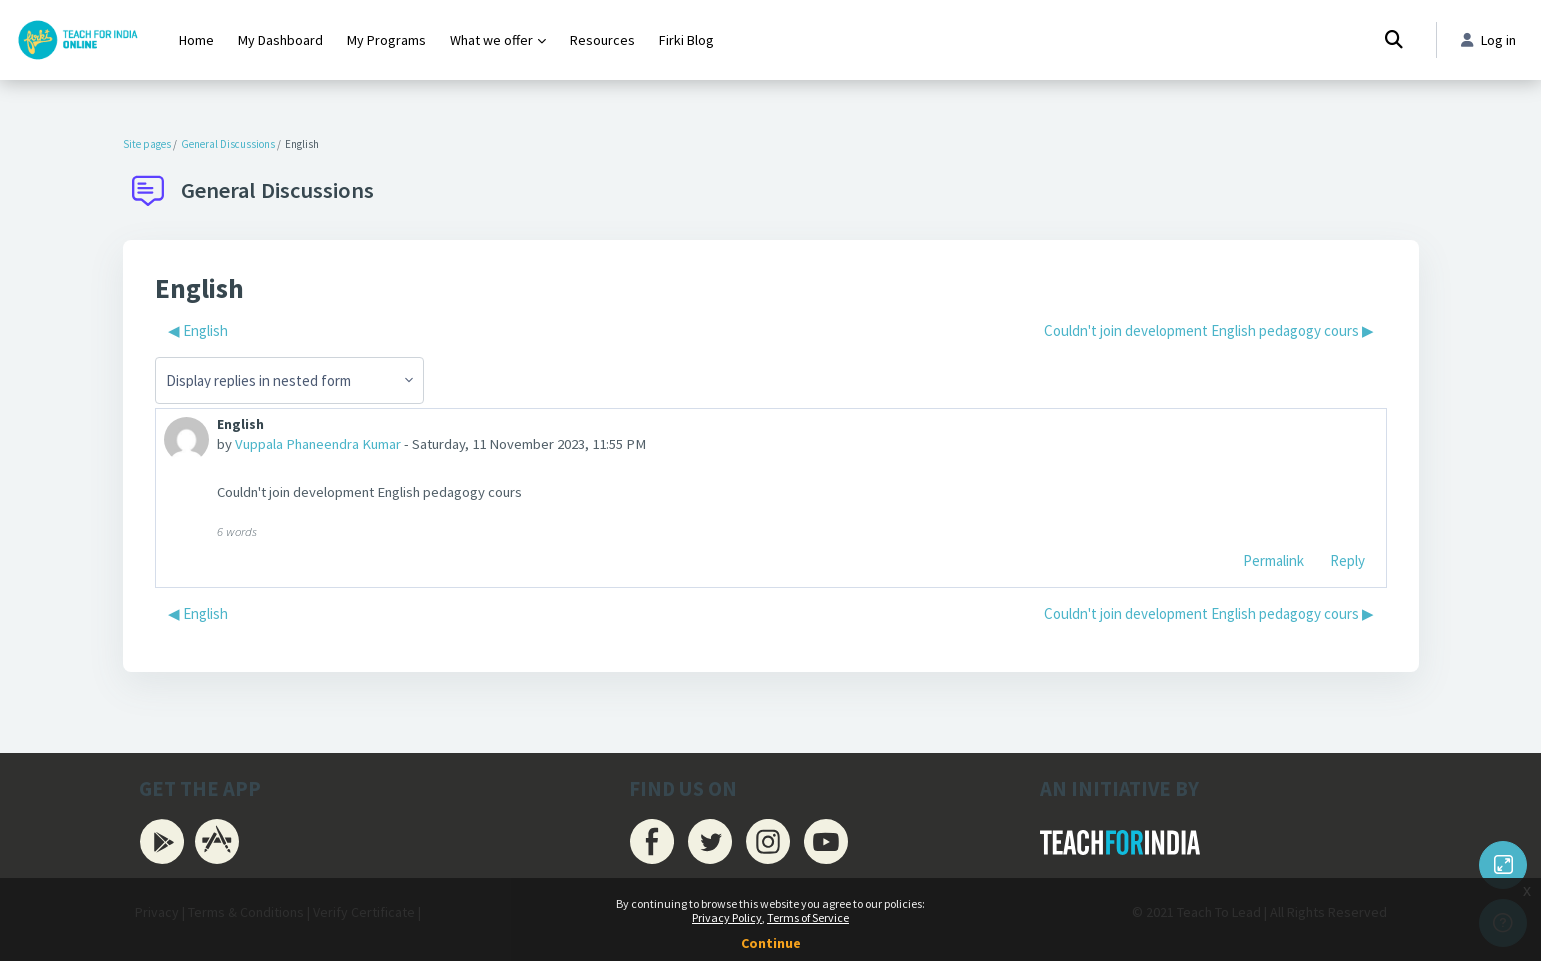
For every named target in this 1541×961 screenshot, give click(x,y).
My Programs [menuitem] (386, 40)
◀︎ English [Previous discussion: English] (198, 330)
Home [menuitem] (196, 40)
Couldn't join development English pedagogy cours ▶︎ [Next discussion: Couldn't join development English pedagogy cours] (1209, 330)
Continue (771, 943)
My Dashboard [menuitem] (280, 40)
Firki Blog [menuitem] (686, 40)
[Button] (1503, 865)
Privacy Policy (727, 917)
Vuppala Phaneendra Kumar (320, 445)
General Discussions (228, 144)
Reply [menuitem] (1347, 561)
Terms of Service (808, 917)
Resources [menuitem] (602, 40)
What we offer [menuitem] (491, 40)
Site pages (147, 144)
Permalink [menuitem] (1273, 561)
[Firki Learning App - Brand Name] (77, 40)
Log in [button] (1486, 40)
